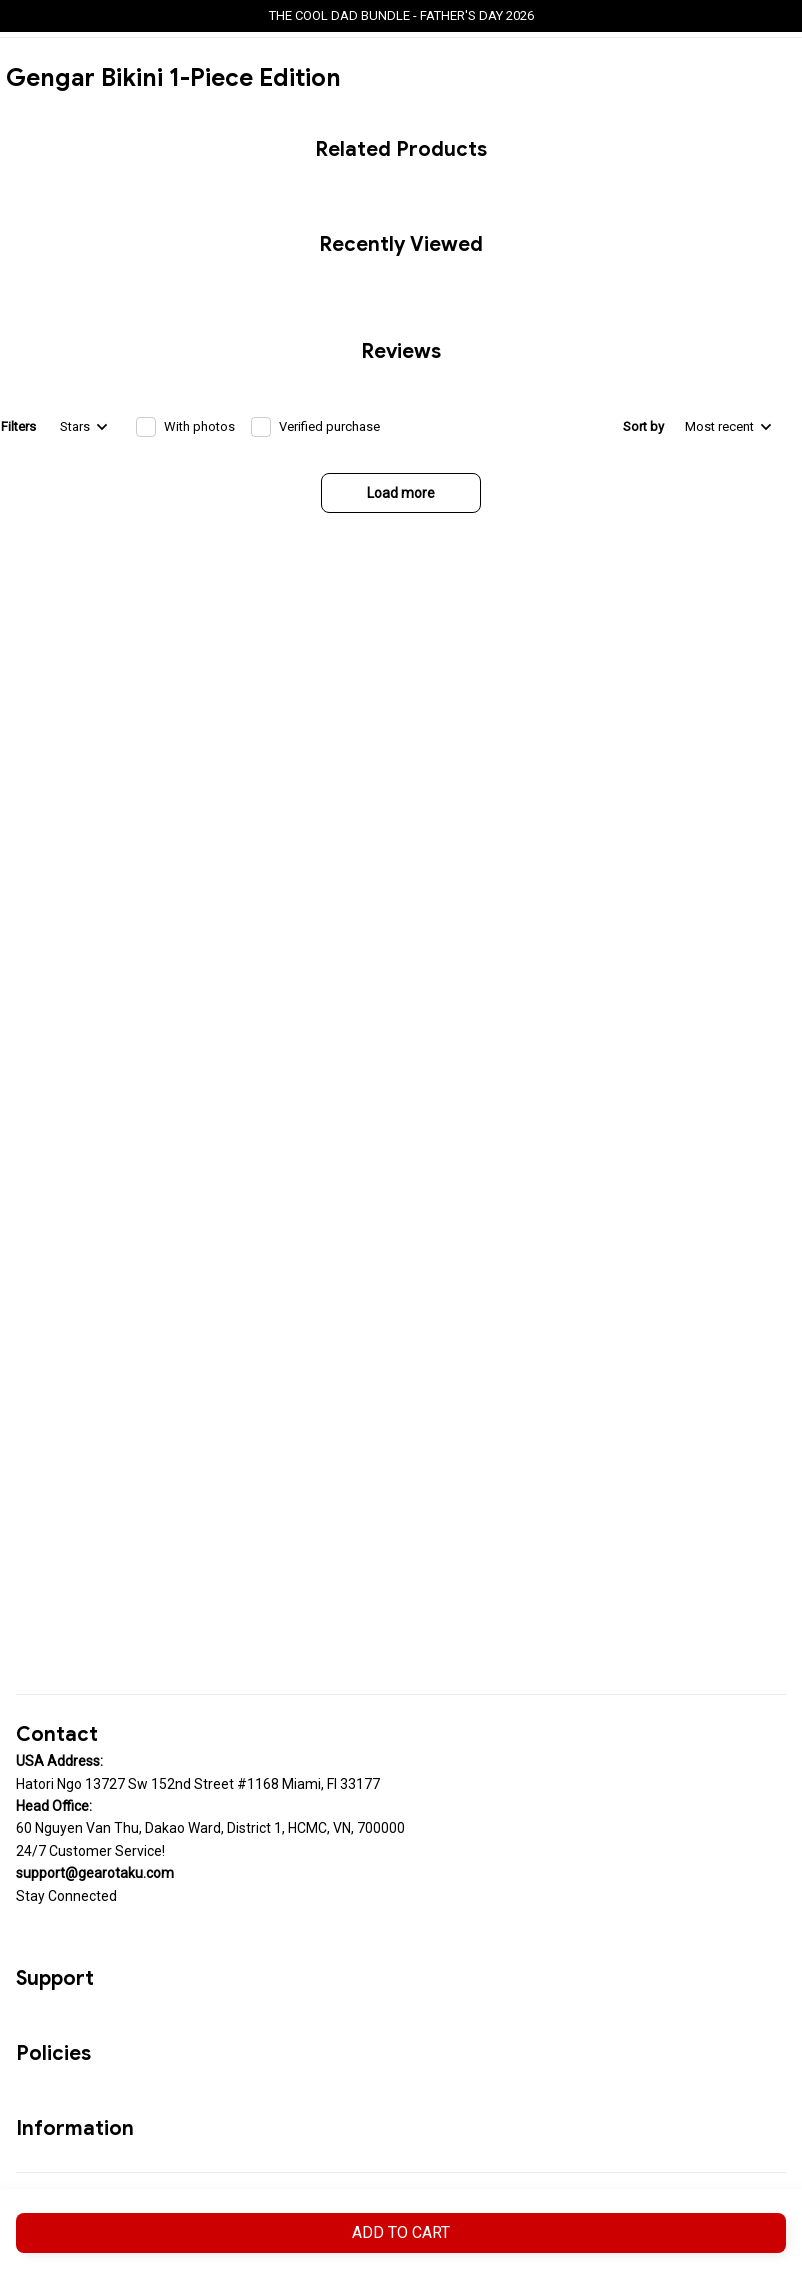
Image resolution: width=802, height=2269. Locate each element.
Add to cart (401, 2232)
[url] (95, 1873)
